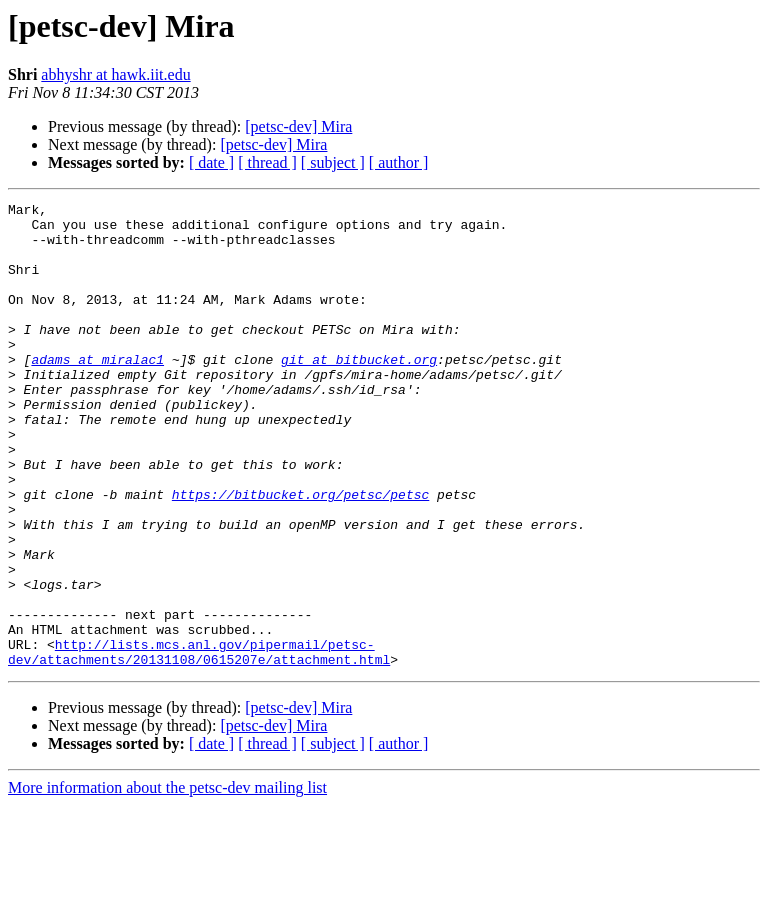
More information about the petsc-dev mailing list (167, 880)
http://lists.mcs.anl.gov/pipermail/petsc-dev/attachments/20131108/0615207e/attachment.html (199, 743)
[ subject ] (333, 162)
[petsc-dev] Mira (298, 126)
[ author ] (399, 162)
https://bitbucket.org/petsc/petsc (300, 554)
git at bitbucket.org (359, 392)
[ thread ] (267, 162)
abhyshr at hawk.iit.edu (115, 74)
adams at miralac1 (97, 392)
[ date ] (211, 162)
